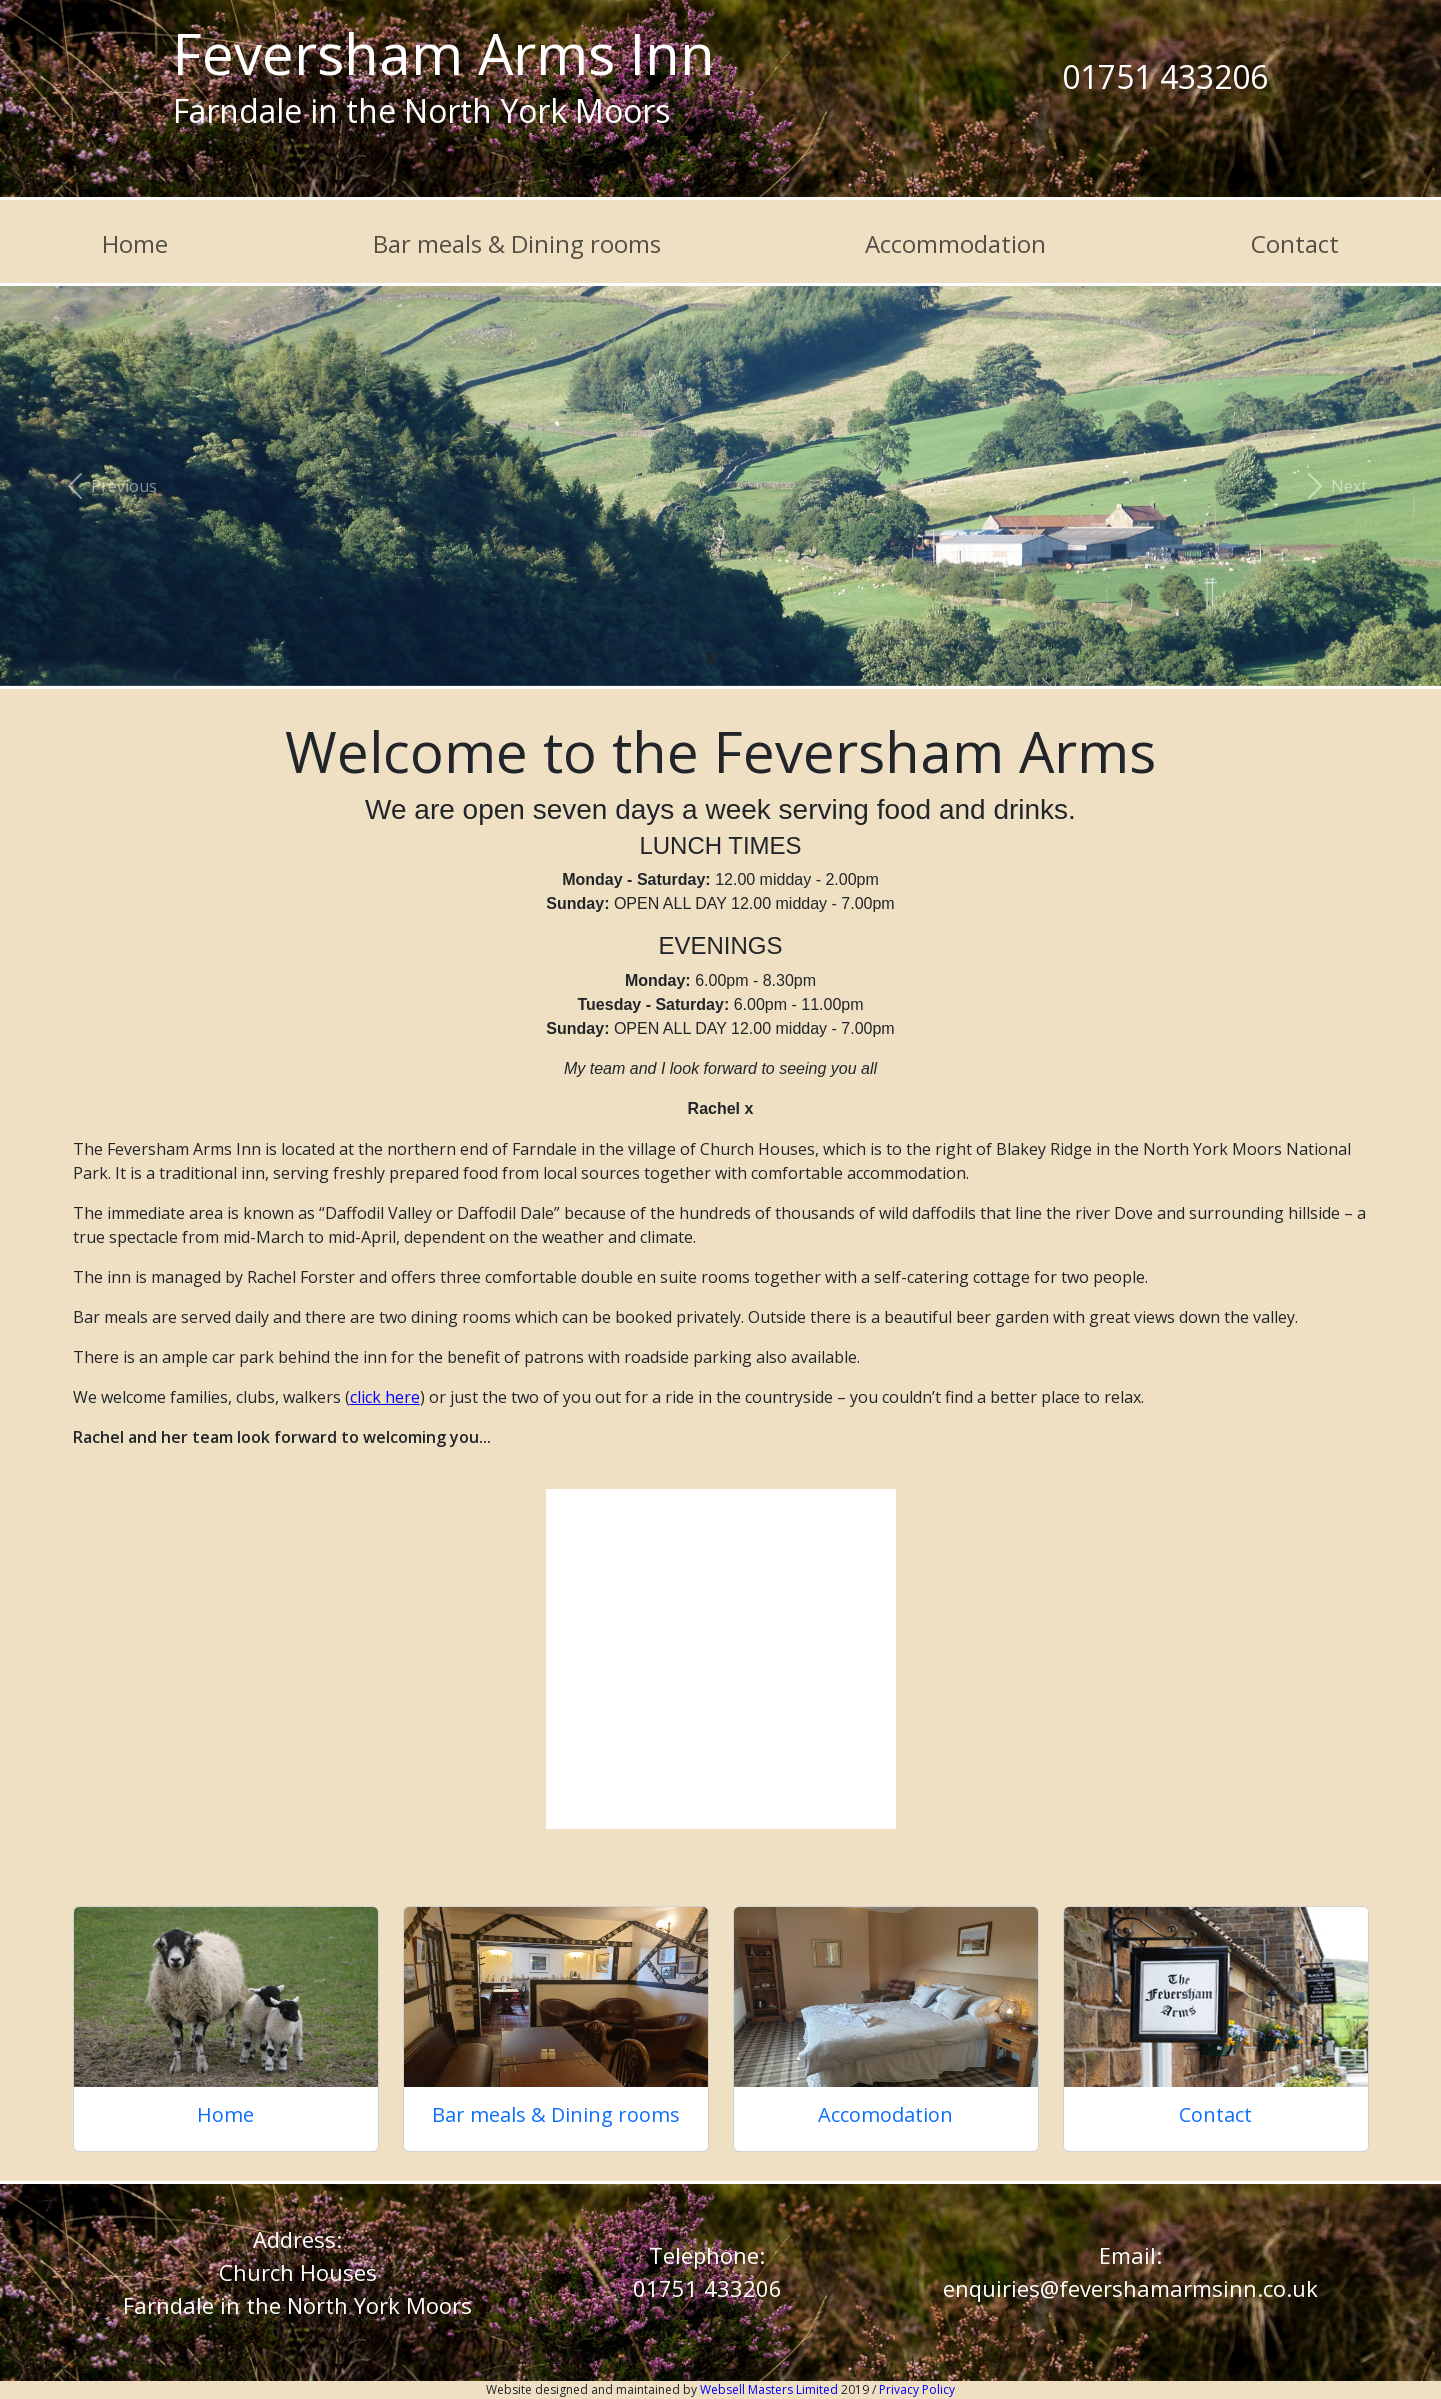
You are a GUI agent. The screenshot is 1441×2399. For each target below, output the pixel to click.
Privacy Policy (917, 2389)
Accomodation (885, 2114)
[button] (108, 486)
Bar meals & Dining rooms (517, 243)
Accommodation (955, 243)
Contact (1295, 243)
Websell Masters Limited (770, 2389)
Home (135, 243)
